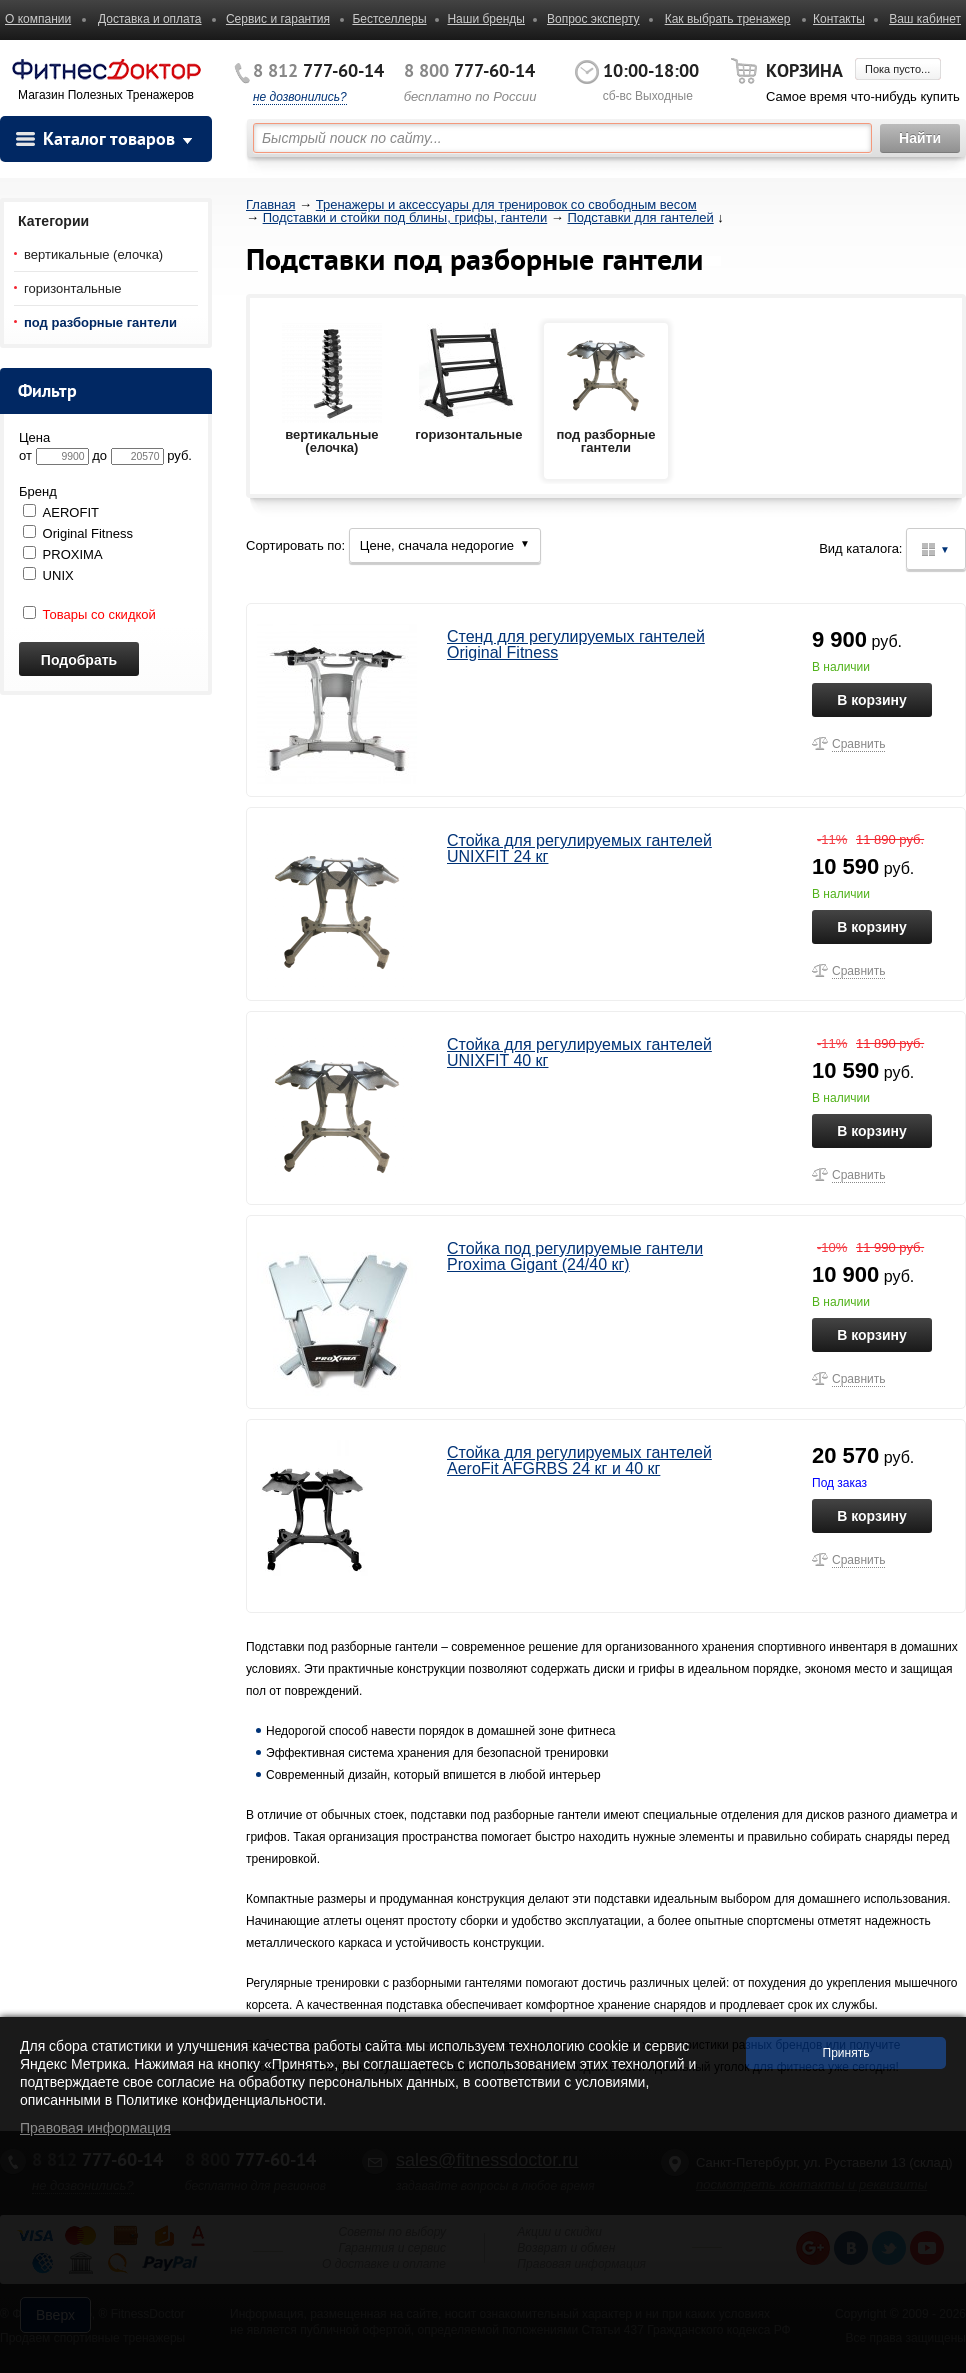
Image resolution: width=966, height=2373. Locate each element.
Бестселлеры (389, 19)
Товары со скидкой (89, 614)
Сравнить (858, 744)
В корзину (872, 700)
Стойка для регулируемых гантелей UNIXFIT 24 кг (579, 848)
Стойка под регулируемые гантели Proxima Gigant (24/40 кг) (575, 1256)
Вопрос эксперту (593, 19)
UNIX (48, 575)
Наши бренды (485, 19)
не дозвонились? (300, 97)
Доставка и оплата (150, 19)
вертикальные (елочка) (93, 254)
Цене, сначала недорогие (445, 545)
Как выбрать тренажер (728, 19)
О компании (38, 19)
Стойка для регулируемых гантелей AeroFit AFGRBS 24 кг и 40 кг (579, 1460)
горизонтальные (73, 288)
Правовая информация (95, 2128)
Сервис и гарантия (278, 19)
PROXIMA (63, 554)
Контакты (839, 19)
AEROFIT (61, 512)
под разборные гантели (100, 322)
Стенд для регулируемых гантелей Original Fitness (576, 644)
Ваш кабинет (925, 19)
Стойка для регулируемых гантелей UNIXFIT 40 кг (579, 1052)
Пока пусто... (897, 69)
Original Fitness (78, 533)
